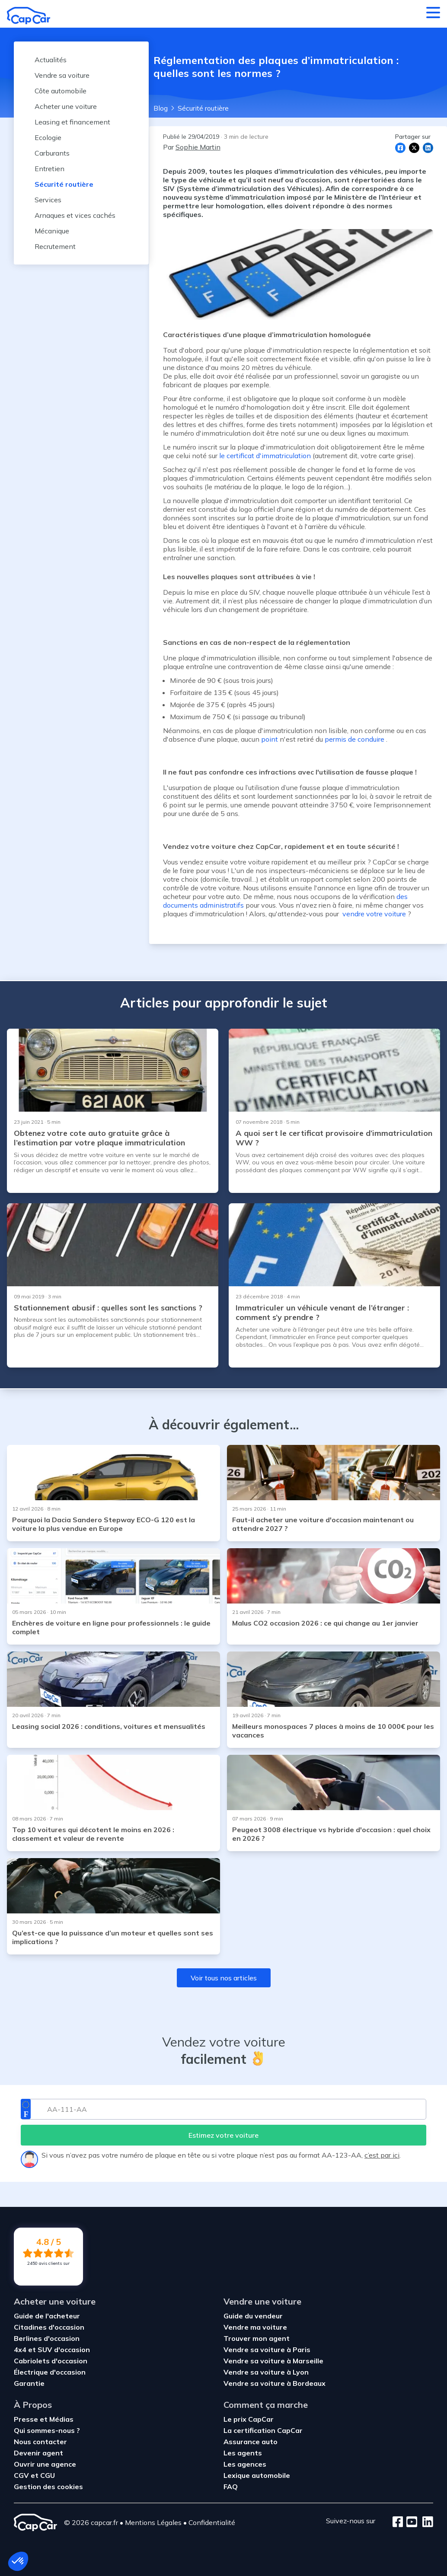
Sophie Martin (198, 147)
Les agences (245, 2464)
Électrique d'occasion (50, 2372)
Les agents (243, 2452)
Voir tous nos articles (224, 1977)
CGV (22, 2475)
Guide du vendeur (253, 2315)
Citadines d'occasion (49, 2327)
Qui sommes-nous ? (47, 2430)
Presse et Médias (43, 2419)
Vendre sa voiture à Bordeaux (275, 2383)
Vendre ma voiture (255, 2327)
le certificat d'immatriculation (265, 455)
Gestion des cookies (48, 2486)
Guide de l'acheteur (47, 2315)
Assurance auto (251, 2441)
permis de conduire (354, 739)
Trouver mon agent (257, 2338)
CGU (47, 2475)
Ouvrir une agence (45, 2464)
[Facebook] (398, 2522)
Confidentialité (211, 2522)
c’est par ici (381, 2155)
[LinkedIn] (425, 2522)
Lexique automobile (257, 2475)
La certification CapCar (263, 2430)
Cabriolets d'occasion (50, 2360)
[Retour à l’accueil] (28, 15)
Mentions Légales (153, 2522)
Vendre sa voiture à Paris (267, 2349)
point (269, 739)
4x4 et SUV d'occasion (52, 2349)
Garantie (29, 2383)
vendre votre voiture (373, 913)
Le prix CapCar (249, 2419)
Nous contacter (40, 2441)
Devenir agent (38, 2452)
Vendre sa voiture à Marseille (273, 2360)
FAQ (231, 2486)
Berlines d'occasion (47, 2338)
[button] (18, 2561)
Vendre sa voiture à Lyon (266, 2372)
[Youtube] (410, 2522)
